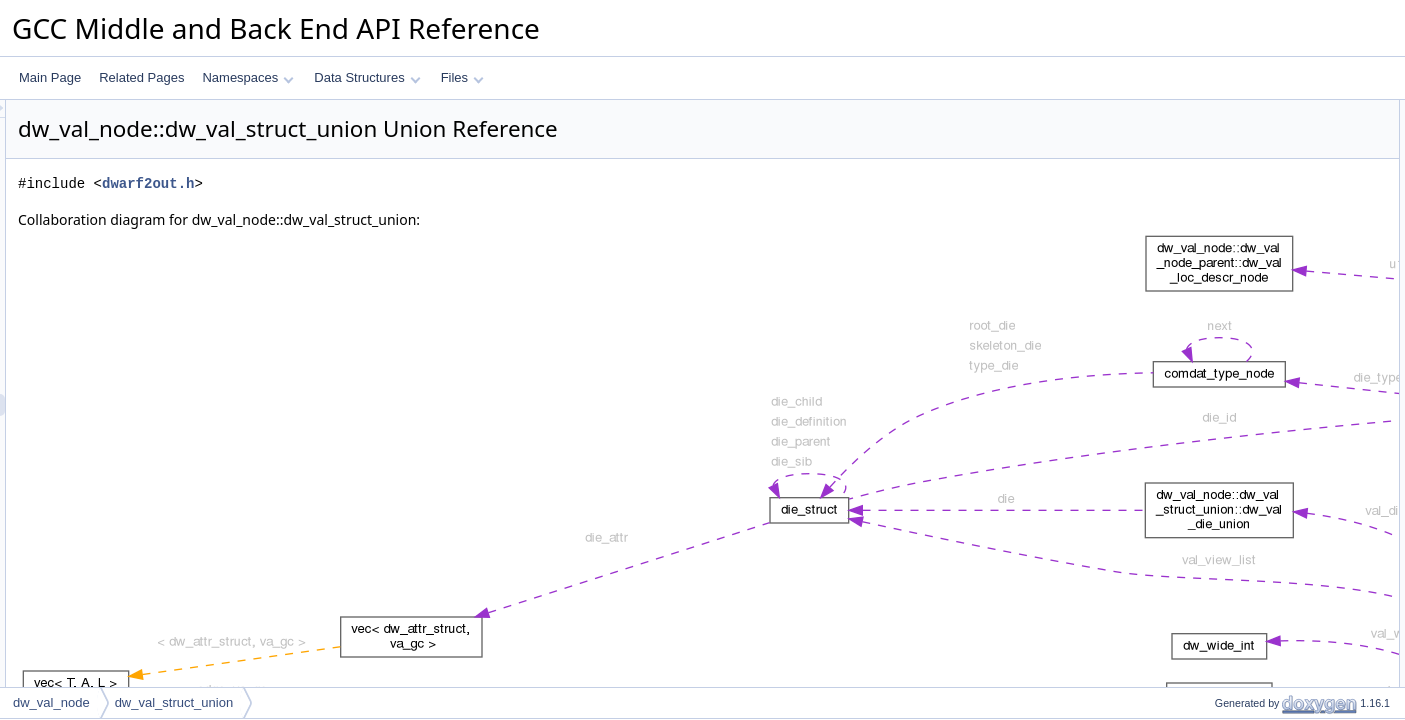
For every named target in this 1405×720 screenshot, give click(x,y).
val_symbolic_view (1247, 683)
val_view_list (1231, 265)
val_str (1215, 463)
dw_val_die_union (1246, 133)
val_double (1227, 353)
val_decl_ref (1230, 595)
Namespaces (247, 77)
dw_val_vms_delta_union (1265, 155)
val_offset (1223, 221)
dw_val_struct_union (174, 702)
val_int (1215, 309)
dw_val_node (51, 702)
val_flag (1218, 507)
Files (462, 77)
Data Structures (367, 77)
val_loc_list (1227, 243)
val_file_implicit (1238, 551)
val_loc (1216, 287)
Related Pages (141, 77)
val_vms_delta (1236, 617)
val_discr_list (1232, 661)
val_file (1216, 529)
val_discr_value (1239, 639)
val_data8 (1224, 573)
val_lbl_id (1223, 485)
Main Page (50, 77)
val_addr (1221, 199)
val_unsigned (1233, 331)
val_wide (1221, 375)
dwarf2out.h (398, 183)
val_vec (1218, 397)
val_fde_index (1235, 441)
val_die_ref (1227, 419)
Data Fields (1212, 177)
